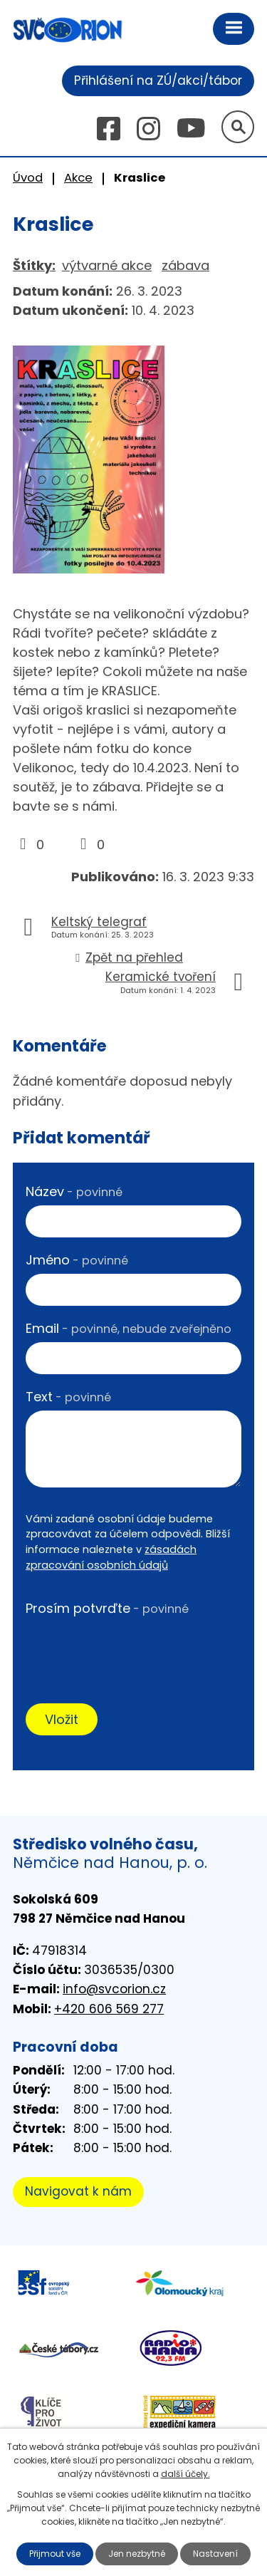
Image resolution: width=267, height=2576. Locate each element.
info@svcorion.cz (114, 1989)
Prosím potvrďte (107, 1608)
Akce (78, 178)
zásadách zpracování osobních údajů (111, 1557)
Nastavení (215, 2554)
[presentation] (133, 1650)
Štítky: (34, 265)
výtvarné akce (107, 265)
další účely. (185, 2474)
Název (74, 1191)
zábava (185, 265)
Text (68, 1397)
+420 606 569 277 (109, 2008)
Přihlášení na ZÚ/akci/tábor (158, 80)
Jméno (77, 1260)
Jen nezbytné (136, 2554)
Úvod (28, 178)
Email (128, 1328)
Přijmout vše (54, 2554)
